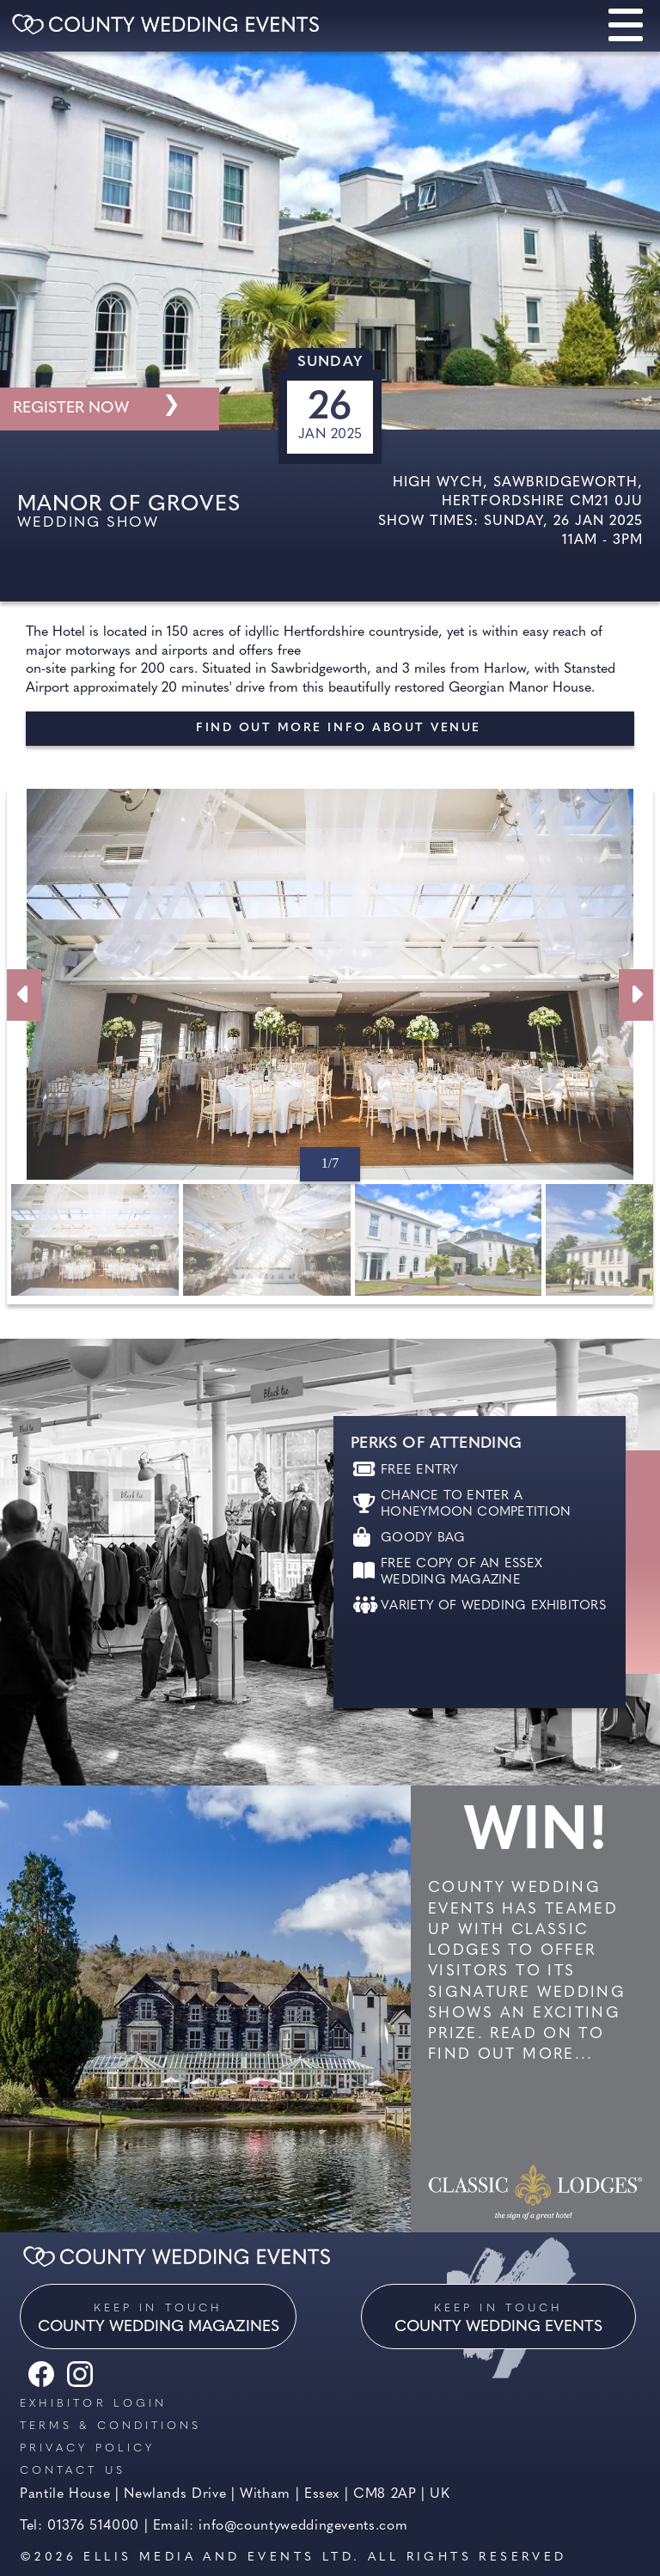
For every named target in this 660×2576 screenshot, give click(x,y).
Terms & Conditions (110, 2426)
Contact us (72, 2470)
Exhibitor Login (93, 2403)
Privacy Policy (87, 2448)
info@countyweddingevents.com (303, 2526)
